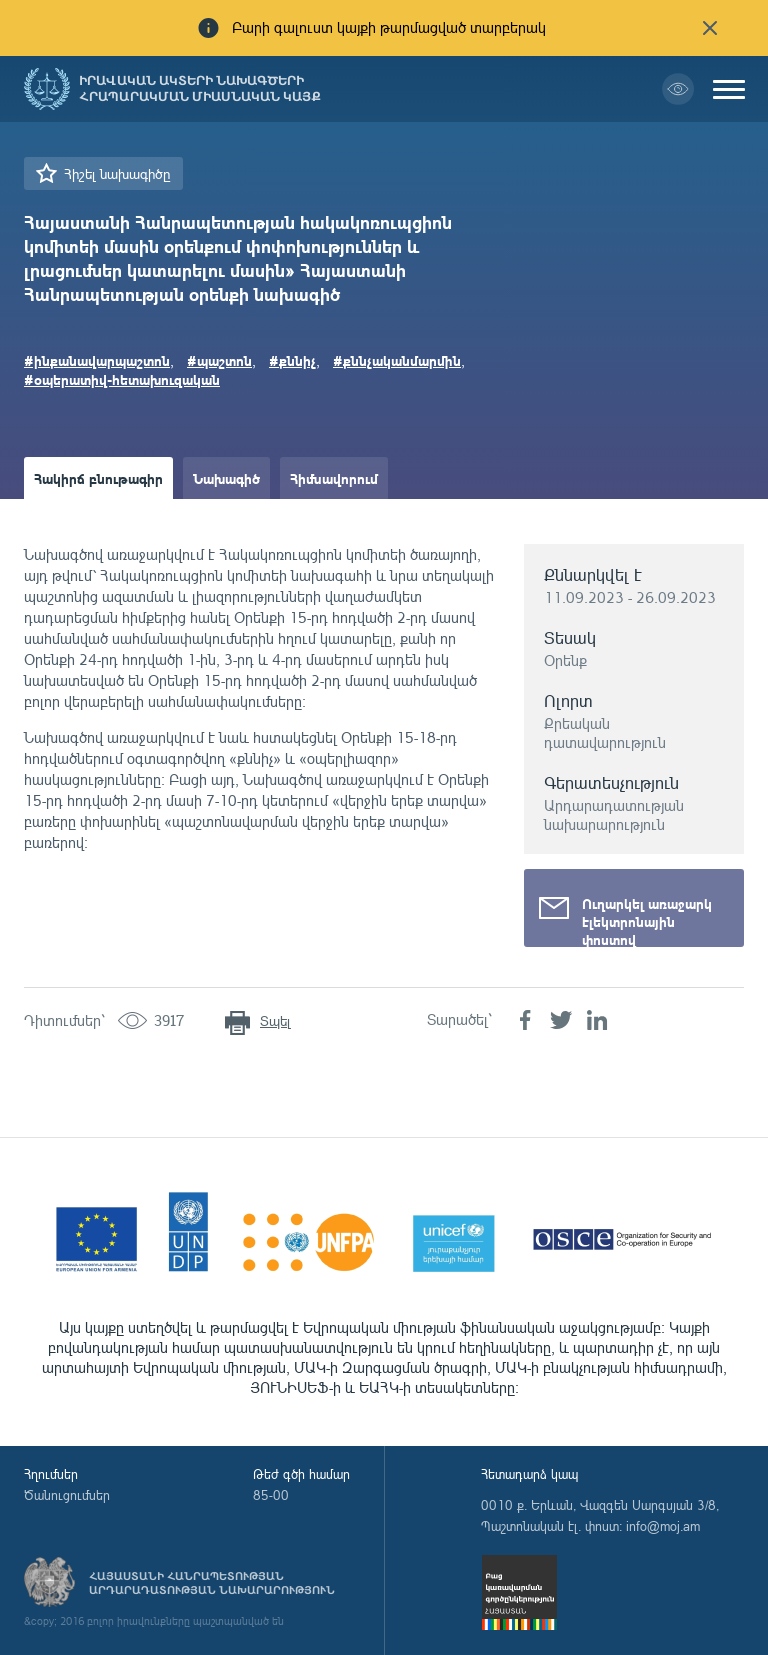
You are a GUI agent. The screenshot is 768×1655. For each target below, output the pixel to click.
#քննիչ (292, 360)
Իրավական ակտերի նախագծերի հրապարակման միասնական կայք (200, 89)
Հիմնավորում (334, 478)
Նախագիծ (226, 478)
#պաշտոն (219, 360)
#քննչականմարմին (397, 360)
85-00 (271, 1495)
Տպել (275, 1020)
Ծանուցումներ (67, 1495)
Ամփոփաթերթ (81, 520)
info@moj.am (663, 1526)
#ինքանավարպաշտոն (97, 360)
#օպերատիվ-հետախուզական (122, 379)
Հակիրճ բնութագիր (98, 478)
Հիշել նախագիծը (117, 173)
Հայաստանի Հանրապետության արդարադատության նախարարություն (212, 1583)
